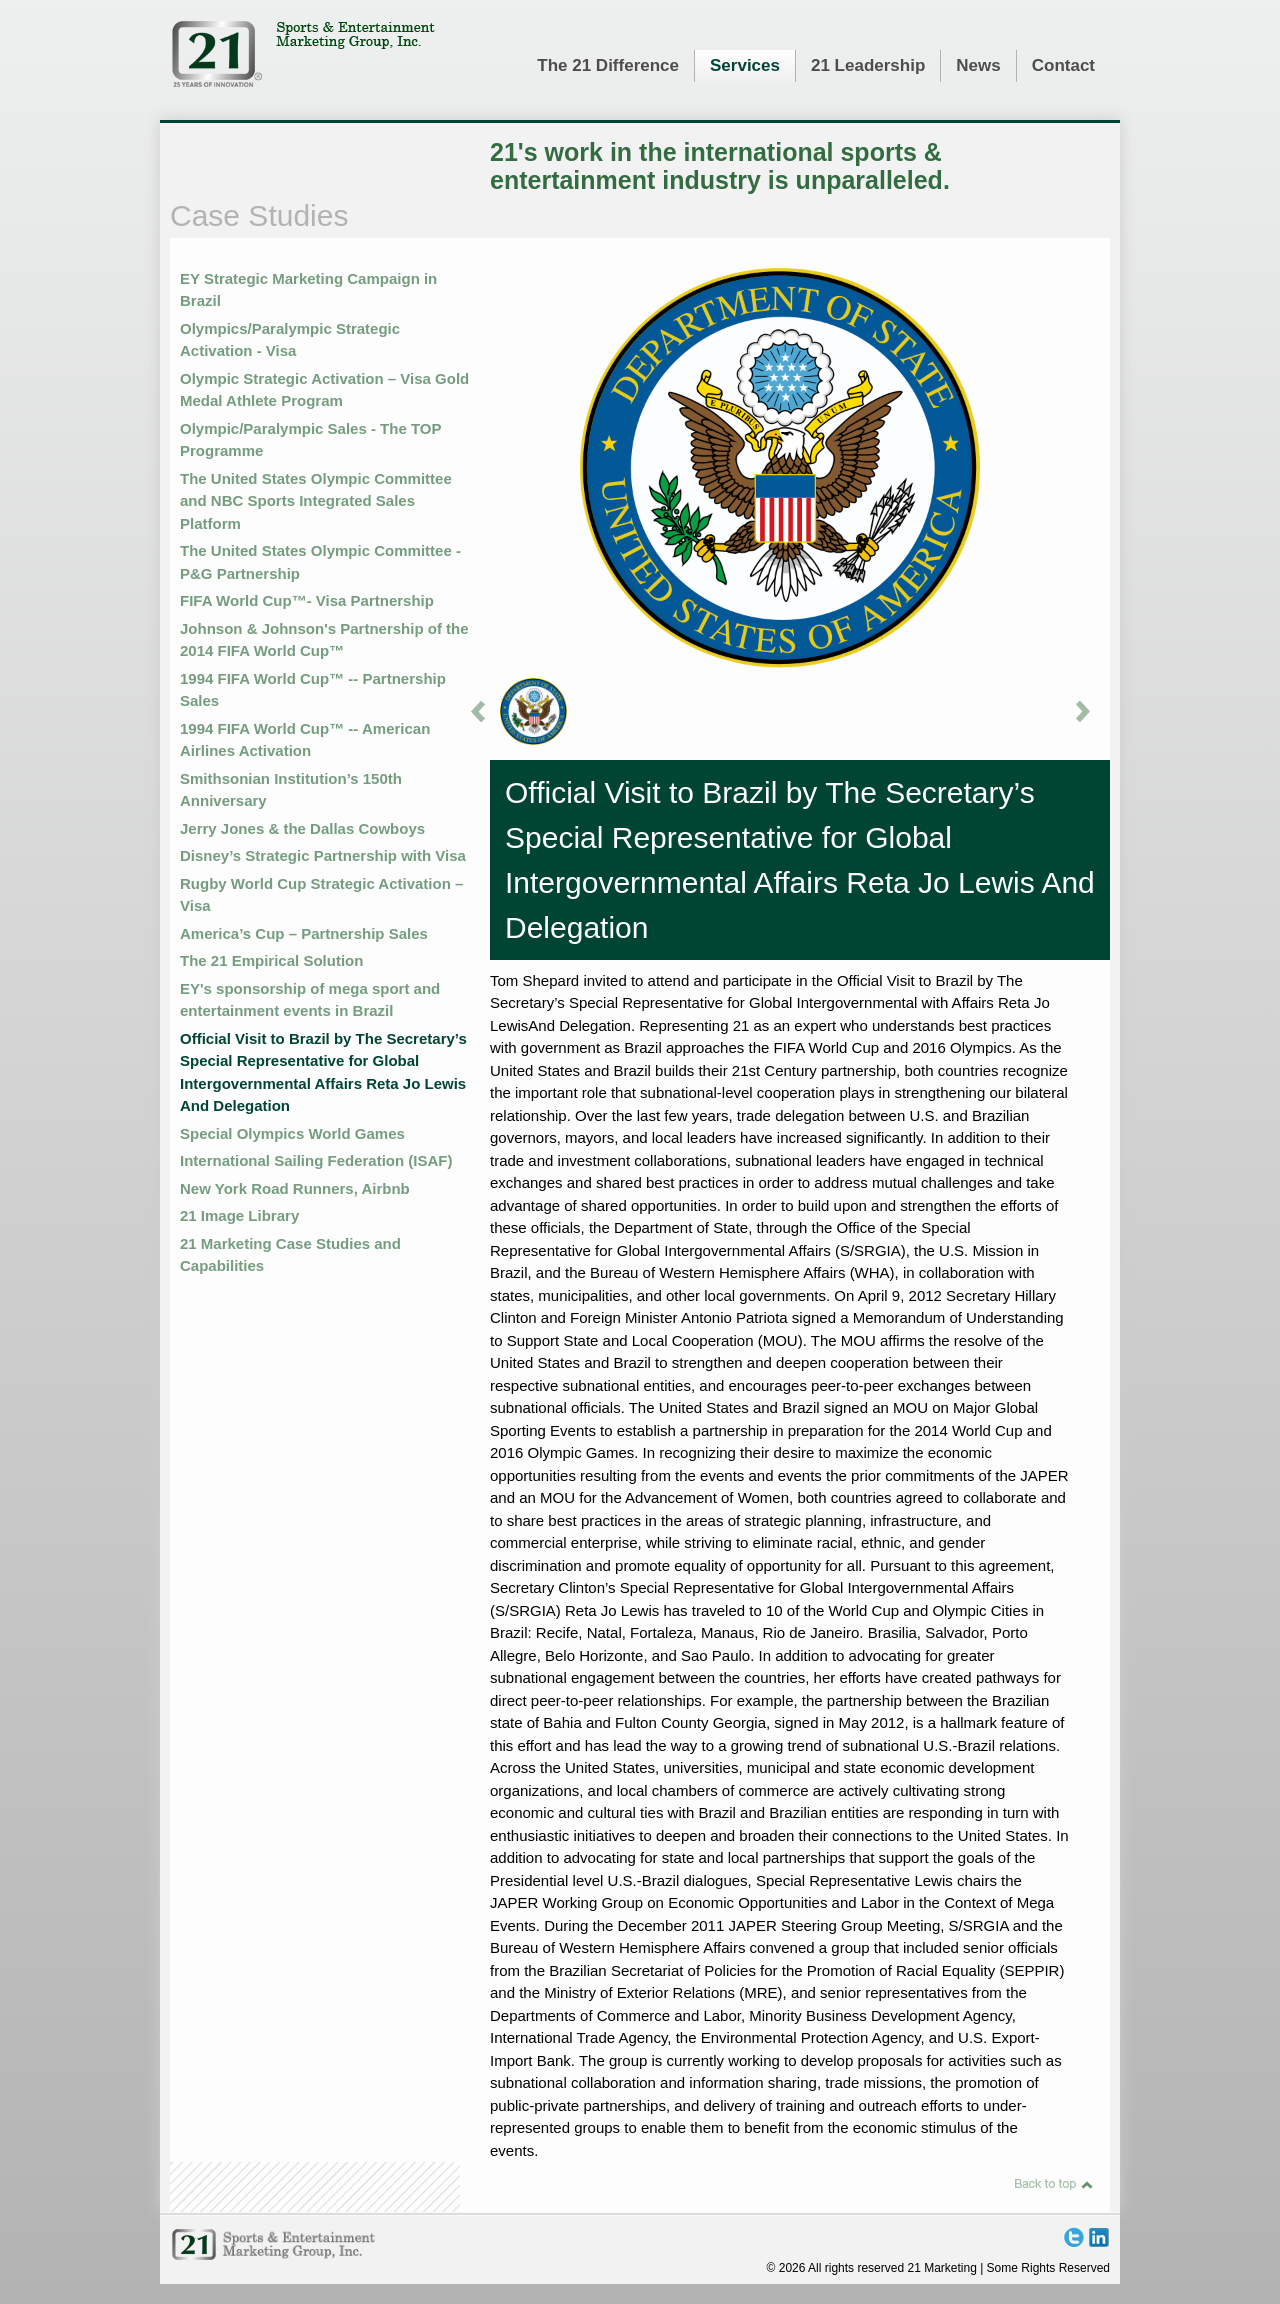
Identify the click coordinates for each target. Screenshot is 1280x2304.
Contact (1063, 65)
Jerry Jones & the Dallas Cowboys (302, 828)
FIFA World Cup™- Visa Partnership (307, 600)
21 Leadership (868, 65)
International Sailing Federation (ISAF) (316, 1160)
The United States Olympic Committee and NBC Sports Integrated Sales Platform (316, 501)
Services (745, 65)
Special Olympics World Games (292, 1133)
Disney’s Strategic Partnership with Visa (323, 855)
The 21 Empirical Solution (271, 960)
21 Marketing (303, 54)
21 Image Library (239, 1215)
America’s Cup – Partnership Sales (304, 933)
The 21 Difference (608, 65)
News (978, 65)
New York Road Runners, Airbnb (295, 1188)
